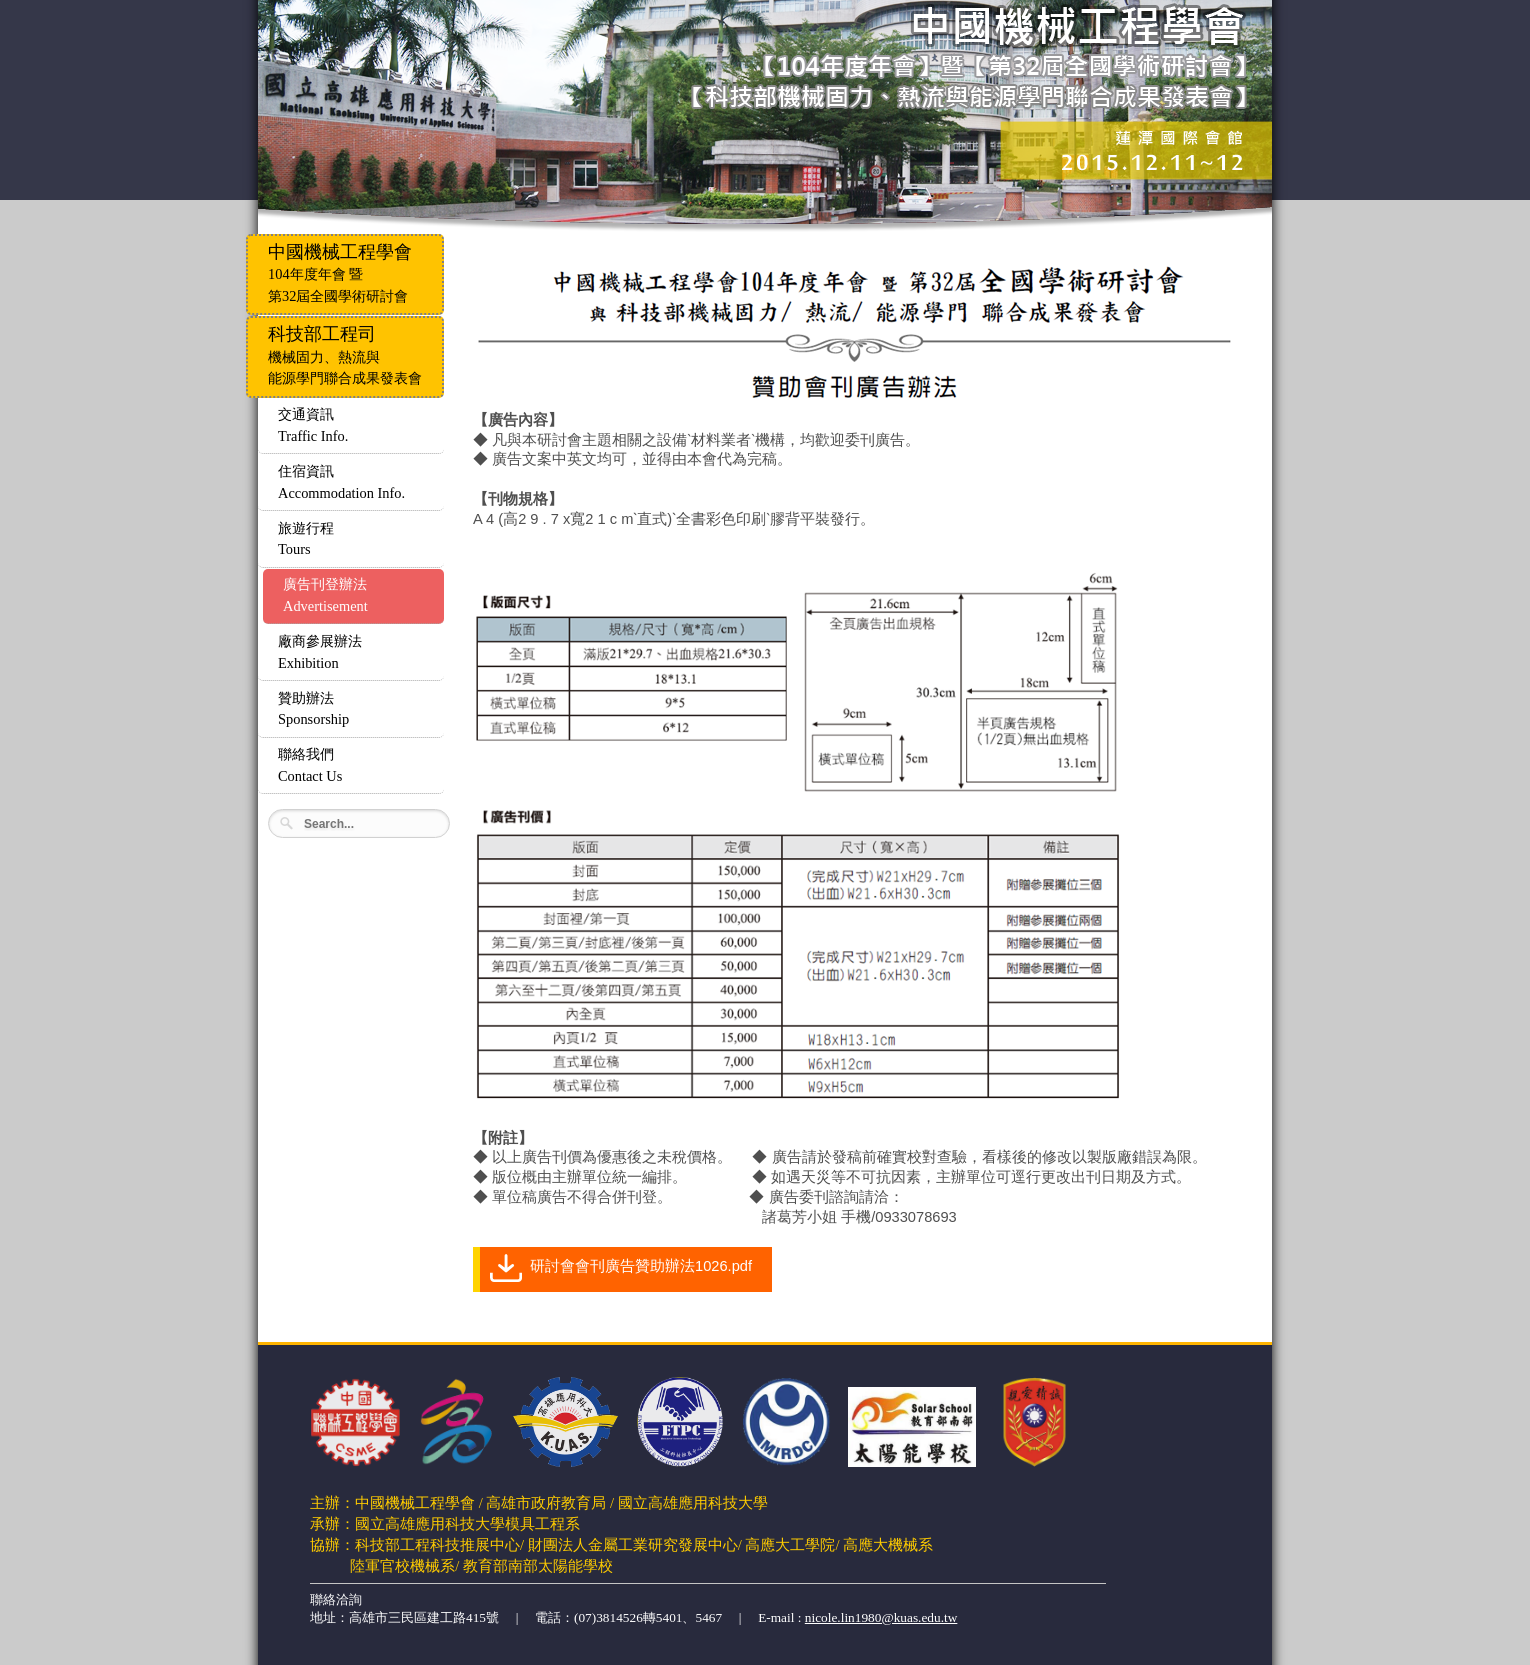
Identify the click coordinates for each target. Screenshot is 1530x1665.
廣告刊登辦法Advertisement (325, 595)
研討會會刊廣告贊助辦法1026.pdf (641, 1266)
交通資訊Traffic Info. (313, 425)
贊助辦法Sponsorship (313, 709)
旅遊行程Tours (306, 539)
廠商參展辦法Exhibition (320, 652)
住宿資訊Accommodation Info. (341, 482)
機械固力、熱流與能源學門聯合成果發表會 (345, 355)
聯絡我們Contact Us (310, 765)
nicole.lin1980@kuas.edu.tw (881, 1617)
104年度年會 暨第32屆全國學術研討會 (340, 273)
